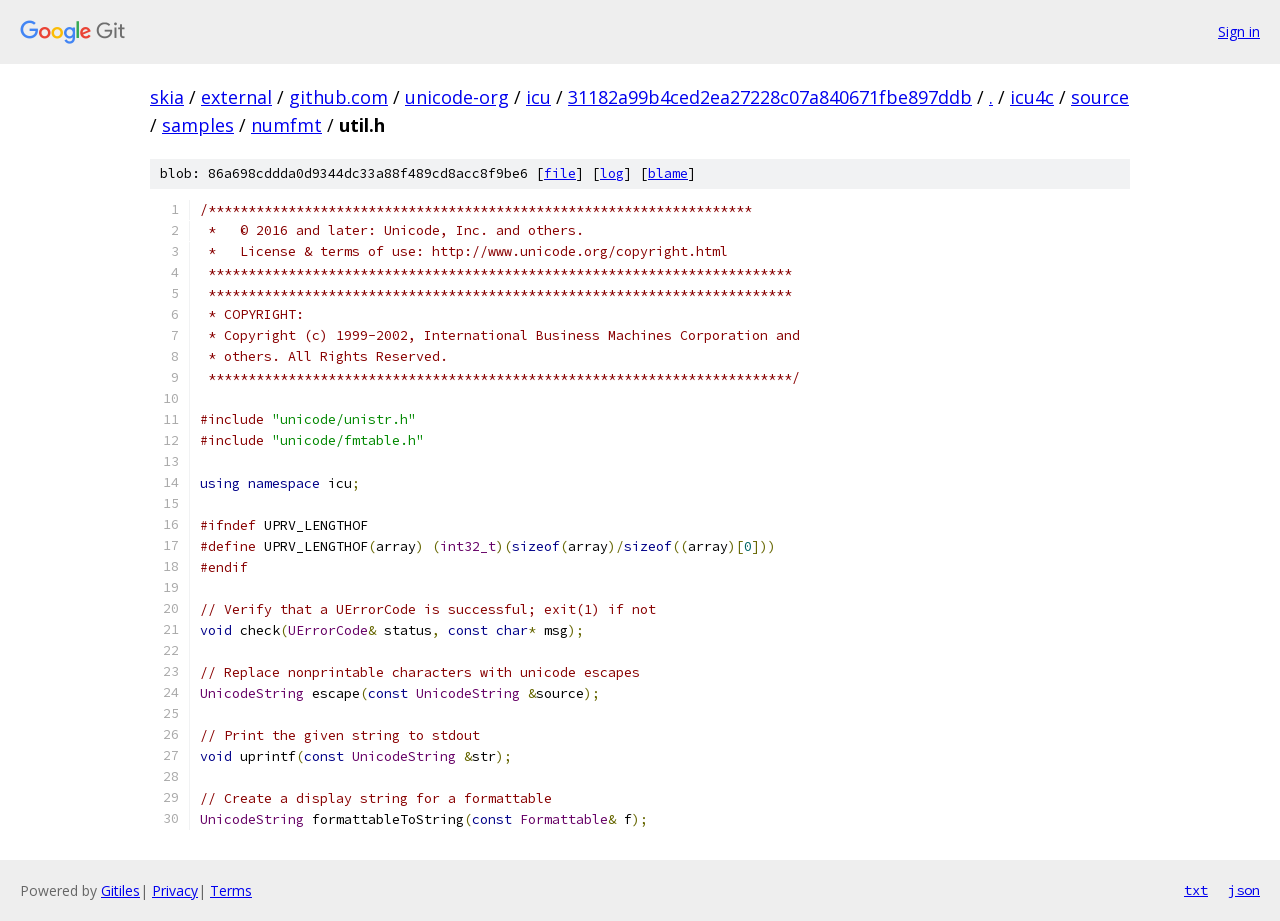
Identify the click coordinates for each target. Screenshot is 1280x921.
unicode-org (457, 97)
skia (167, 97)
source (1100, 97)
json (1244, 890)
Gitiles (120, 890)
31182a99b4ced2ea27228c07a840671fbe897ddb (770, 97)
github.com (338, 97)
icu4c (1032, 97)
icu (538, 97)
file (560, 173)
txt (1196, 890)
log (612, 173)
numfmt (286, 125)
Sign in (1239, 31)
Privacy (175, 890)
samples (198, 125)
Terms (231, 890)
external (236, 97)
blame (668, 173)
